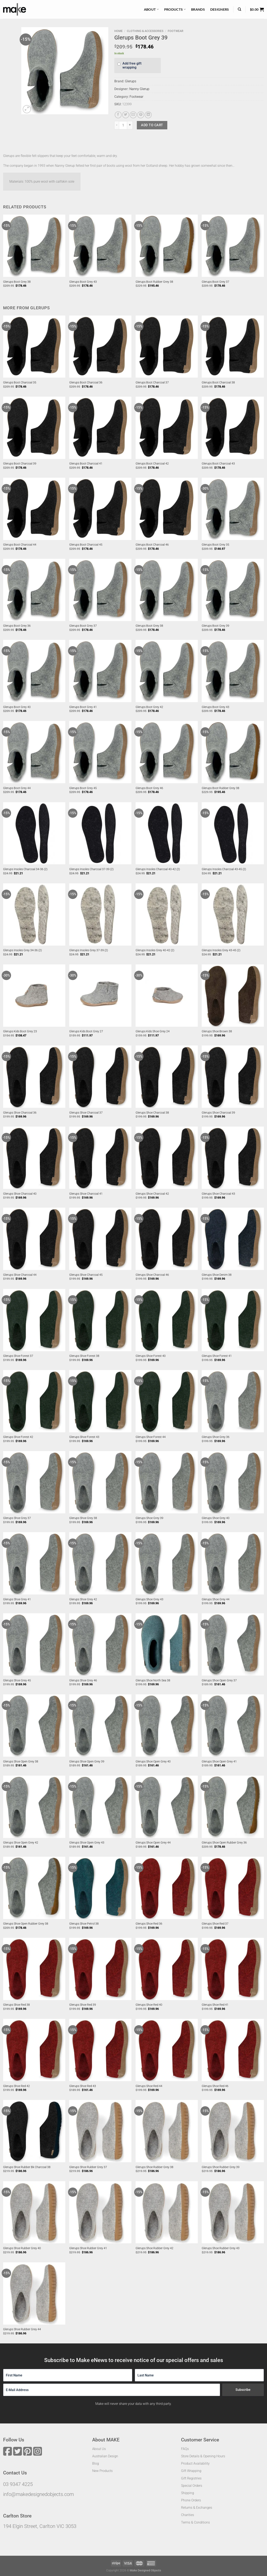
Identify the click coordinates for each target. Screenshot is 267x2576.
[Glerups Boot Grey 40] (34, 671)
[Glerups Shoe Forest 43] (100, 1401)
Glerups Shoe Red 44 (149, 2086)
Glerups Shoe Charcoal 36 (20, 1112)
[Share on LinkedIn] (148, 114)
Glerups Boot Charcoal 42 (152, 463)
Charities (187, 2515)
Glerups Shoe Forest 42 (18, 1437)
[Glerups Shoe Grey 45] (34, 1644)
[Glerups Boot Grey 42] (167, 671)
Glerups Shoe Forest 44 (151, 1437)
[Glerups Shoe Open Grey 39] (100, 1725)
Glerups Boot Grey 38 (17, 282)
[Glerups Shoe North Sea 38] (167, 1644)
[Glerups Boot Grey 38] (34, 246)
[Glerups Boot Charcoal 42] (167, 428)
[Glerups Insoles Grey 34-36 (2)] (34, 914)
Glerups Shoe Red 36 (149, 1923)
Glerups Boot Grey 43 (83, 282)
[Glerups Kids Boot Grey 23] (34, 995)
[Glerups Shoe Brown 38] (233, 995)
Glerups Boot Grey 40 (17, 707)
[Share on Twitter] (125, 114)
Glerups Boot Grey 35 (215, 544)
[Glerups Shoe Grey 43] (167, 1563)
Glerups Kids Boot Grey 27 (86, 1031)
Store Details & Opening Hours (203, 2456)
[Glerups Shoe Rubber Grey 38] (167, 2131)
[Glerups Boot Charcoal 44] (34, 509)
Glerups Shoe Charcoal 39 (218, 1112)
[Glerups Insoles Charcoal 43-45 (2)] (233, 833)
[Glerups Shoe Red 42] (34, 2050)
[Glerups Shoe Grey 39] (167, 1482)
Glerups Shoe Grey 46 (83, 1680)
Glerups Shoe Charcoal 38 (152, 1112)
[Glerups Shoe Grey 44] (233, 1563)
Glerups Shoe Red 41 (215, 2005)
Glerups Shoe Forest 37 (18, 1356)
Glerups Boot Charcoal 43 (218, 463)
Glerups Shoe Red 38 (16, 2005)
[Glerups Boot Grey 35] (233, 509)
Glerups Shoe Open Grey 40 (153, 1761)
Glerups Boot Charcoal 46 (152, 544)
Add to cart (152, 125)
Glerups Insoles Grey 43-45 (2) (221, 950)
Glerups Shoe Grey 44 (215, 1599)
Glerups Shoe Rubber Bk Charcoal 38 (26, 2167)
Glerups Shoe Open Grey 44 (153, 1842)
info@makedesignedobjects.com (38, 2494)
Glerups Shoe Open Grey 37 (219, 1680)
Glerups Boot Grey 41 (83, 707)
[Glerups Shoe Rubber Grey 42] (167, 2212)
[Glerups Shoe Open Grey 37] (233, 1644)
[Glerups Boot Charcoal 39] (34, 428)
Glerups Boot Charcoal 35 (19, 382)
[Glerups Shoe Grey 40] (233, 1482)
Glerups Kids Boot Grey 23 (20, 1031)
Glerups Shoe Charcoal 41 (86, 1194)
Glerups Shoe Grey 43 (149, 1599)
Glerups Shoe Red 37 (215, 1923)
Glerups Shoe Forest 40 (151, 1356)
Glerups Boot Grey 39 (215, 626)
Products (175, 9)
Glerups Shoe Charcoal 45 (86, 1275)
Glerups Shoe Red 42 (16, 2086)
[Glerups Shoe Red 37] (233, 1888)
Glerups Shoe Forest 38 (84, 1356)
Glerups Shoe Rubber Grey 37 (88, 2167)
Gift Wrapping (191, 2471)
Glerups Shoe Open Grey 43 (86, 1842)
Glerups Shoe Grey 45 (17, 1680)
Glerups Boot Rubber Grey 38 (154, 282)
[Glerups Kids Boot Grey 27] (100, 995)
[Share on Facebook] (118, 114)
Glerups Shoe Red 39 (82, 2005)
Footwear (175, 31)
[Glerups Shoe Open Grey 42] (34, 1807)
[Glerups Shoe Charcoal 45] (100, 1239)
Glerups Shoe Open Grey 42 (20, 1842)
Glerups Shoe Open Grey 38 (20, 1761)
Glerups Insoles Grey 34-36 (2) (22, 950)
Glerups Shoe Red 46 (215, 2086)
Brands (198, 9)
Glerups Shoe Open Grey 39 (86, 1761)
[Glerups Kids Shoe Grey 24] (167, 995)
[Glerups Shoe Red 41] (233, 1969)
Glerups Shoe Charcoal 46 (152, 1275)
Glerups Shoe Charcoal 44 (20, 1275)
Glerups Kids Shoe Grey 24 (153, 1031)
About (151, 9)
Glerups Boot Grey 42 (149, 707)
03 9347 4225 (18, 2484)
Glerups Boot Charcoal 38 (218, 382)
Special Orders (191, 2486)
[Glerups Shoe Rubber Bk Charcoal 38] (34, 2131)
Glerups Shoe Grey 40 (215, 1518)
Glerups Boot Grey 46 (149, 788)
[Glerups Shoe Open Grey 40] (167, 1725)
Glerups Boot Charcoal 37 (152, 382)
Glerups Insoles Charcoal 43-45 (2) (224, 869)
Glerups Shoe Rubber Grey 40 (22, 2248)
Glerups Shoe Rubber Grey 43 (220, 2248)
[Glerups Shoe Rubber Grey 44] (34, 2293)
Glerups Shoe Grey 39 (149, 1518)
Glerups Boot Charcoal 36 (85, 382)
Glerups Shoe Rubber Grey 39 (220, 2167)
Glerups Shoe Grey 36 (215, 1437)
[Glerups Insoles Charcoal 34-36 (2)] (34, 833)
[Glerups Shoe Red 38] (34, 1969)
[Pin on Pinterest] (140, 114)
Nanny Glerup (139, 89)
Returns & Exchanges (196, 2508)
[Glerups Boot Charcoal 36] (100, 347)
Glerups (130, 81)
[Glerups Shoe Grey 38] (100, 1482)
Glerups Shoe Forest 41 (217, 1356)
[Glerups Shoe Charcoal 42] (167, 1158)
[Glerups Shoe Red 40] (167, 1969)
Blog (95, 2463)
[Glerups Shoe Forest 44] (167, 1401)
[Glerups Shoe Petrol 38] (100, 1888)
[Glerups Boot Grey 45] (100, 752)
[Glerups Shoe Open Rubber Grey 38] (34, 1888)
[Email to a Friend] (133, 114)
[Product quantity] (123, 125)
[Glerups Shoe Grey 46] (100, 1644)
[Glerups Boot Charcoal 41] (100, 428)
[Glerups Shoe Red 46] (233, 2050)
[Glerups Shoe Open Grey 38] (34, 1725)
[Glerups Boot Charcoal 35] (34, 347)
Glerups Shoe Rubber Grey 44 (22, 2329)
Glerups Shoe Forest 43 (84, 1437)
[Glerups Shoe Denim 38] (233, 1239)
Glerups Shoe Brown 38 (217, 1031)
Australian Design (105, 2456)
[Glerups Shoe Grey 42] (100, 1563)
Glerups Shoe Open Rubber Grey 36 (224, 1842)
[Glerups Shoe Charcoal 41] (100, 1158)
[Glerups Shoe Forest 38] (100, 1320)
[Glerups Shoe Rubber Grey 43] (233, 2212)
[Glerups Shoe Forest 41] (233, 1320)
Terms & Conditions (195, 2522)
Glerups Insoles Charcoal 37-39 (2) (91, 869)
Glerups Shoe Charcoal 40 (20, 1194)
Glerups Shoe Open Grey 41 (219, 1761)
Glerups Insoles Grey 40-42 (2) (155, 950)
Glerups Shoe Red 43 (82, 2086)
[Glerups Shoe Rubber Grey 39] (233, 2131)
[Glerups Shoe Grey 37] (34, 1482)
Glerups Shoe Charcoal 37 (86, 1112)
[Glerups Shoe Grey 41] (34, 1563)
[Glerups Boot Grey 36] (34, 590)
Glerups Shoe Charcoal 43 (218, 1194)
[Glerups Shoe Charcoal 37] (100, 1076)
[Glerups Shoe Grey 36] (233, 1401)
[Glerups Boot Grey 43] (100, 246)
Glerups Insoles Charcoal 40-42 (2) (158, 869)
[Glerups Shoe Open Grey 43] (100, 1807)
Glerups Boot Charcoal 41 (85, 463)
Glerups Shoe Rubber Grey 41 (88, 2248)
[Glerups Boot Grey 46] (167, 752)
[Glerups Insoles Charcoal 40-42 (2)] (167, 833)
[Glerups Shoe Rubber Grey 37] (100, 2131)
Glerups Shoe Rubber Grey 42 (154, 2248)
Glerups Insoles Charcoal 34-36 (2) (25, 869)
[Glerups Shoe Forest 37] (34, 1320)
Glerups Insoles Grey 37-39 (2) (88, 950)
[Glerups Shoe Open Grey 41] (233, 1725)
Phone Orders (191, 2500)
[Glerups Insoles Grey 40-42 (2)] (167, 914)
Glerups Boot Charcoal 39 (19, 463)
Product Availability (195, 2463)
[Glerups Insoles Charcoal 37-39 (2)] (100, 833)
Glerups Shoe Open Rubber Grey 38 (25, 1923)
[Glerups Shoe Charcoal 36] (34, 1076)
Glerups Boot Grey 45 (83, 788)
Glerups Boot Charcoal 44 (19, 544)
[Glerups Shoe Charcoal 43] (233, 1158)
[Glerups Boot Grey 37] (233, 246)
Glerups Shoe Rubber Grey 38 (154, 2167)
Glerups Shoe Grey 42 (83, 1599)
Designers (219, 9)
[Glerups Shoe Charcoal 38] (167, 1076)
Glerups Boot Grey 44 (17, 788)
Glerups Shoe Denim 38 (217, 1275)
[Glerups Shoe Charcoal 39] (233, 1076)
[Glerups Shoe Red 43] (100, 2050)
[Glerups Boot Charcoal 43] (233, 428)
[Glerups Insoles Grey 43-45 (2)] (233, 914)
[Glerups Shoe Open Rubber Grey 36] (233, 1807)
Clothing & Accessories (145, 31)
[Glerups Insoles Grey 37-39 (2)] (100, 914)
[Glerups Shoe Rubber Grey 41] (100, 2212)
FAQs (185, 2449)
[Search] (239, 9)
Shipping (187, 2493)
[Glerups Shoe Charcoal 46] (167, 1239)
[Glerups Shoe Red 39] (100, 1969)
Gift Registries (191, 2478)
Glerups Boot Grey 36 (17, 626)
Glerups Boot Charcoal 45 (85, 544)
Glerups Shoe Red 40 (149, 2005)
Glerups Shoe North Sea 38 (153, 1680)
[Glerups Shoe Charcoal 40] (34, 1158)
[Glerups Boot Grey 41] (100, 671)
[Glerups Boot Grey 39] (233, 590)
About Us (99, 2449)
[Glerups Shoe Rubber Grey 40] (34, 2212)
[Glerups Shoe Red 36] (167, 1888)
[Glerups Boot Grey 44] (34, 752)
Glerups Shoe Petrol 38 (84, 1923)
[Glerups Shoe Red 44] (167, 2050)
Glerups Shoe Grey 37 (17, 1518)
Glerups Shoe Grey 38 (83, 1518)
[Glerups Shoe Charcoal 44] (34, 1239)
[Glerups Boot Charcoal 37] (167, 347)
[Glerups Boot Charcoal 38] (233, 347)
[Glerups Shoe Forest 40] (167, 1320)
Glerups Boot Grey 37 (215, 282)
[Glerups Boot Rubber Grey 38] (167, 246)
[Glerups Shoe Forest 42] (34, 1401)
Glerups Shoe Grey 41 (17, 1599)
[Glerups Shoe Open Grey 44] (167, 1807)
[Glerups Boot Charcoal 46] (167, 509)
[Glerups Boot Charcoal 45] (100, 509)
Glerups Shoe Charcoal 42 (152, 1194)
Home (118, 31)
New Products (102, 2471)
